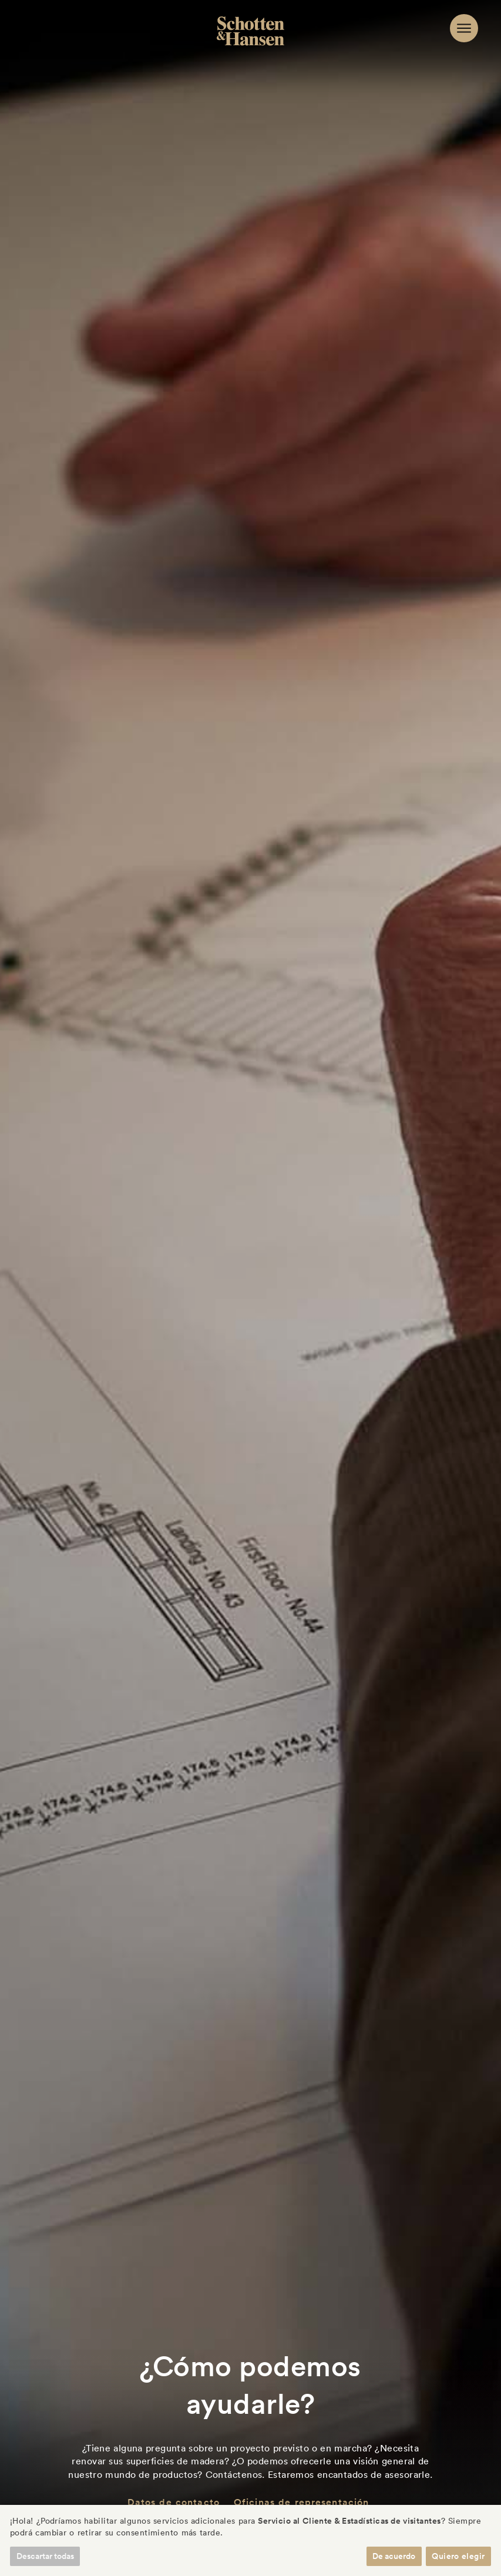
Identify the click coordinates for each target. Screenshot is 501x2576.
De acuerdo (393, 2556)
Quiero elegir (458, 2556)
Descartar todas (45, 2556)
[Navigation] (464, 28)
